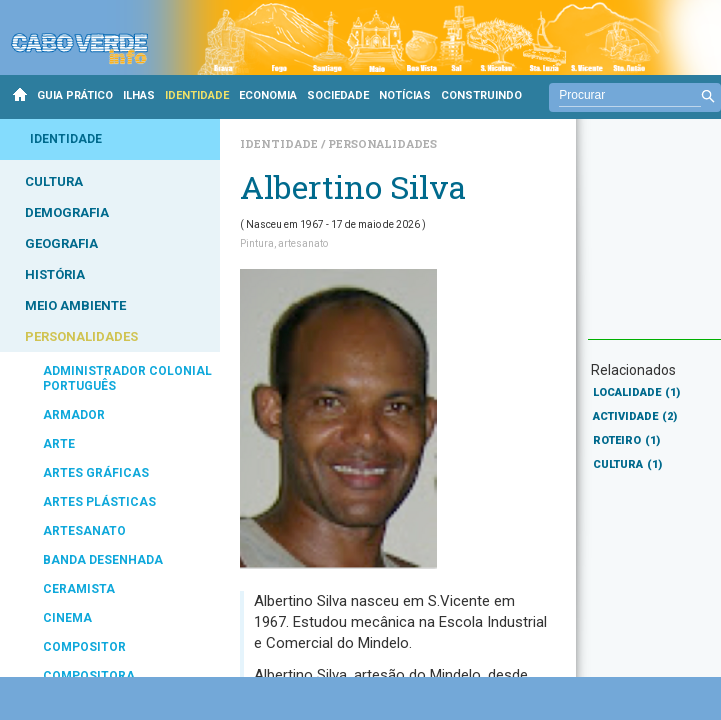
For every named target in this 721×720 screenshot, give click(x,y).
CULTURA (54, 181)
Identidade (280, 143)
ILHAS (139, 95)
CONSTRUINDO (481, 95)
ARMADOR (74, 415)
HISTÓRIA (55, 274)
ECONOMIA (268, 95)
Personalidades (382, 143)
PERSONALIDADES (81, 336)
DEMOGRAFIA (67, 212)
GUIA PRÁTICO (75, 95)
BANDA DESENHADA (103, 560)
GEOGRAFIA (61, 243)
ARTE (59, 444)
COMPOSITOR (84, 647)
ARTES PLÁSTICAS (99, 502)
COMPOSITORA (89, 676)
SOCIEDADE (338, 95)
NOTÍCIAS (405, 95)
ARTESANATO (84, 531)
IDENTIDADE (197, 95)
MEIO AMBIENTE (75, 305)
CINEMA (67, 618)
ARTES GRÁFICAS (96, 473)
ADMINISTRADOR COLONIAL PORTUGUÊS (127, 378)
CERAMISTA (79, 589)
